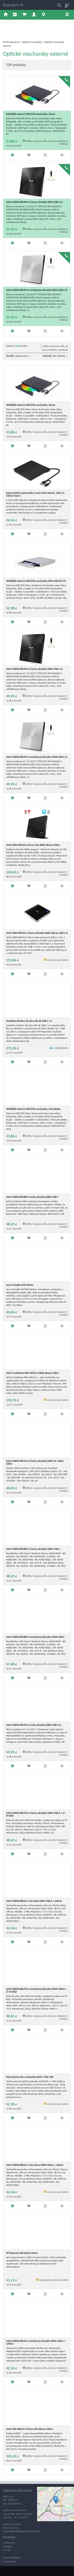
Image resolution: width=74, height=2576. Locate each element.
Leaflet (52, 2520)
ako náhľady (60, 355)
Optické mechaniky (32, 41)
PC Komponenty (11, 41)
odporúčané (22, 355)
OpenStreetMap (63, 2520)
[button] (55, 2500)
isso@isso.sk (9, 2561)
